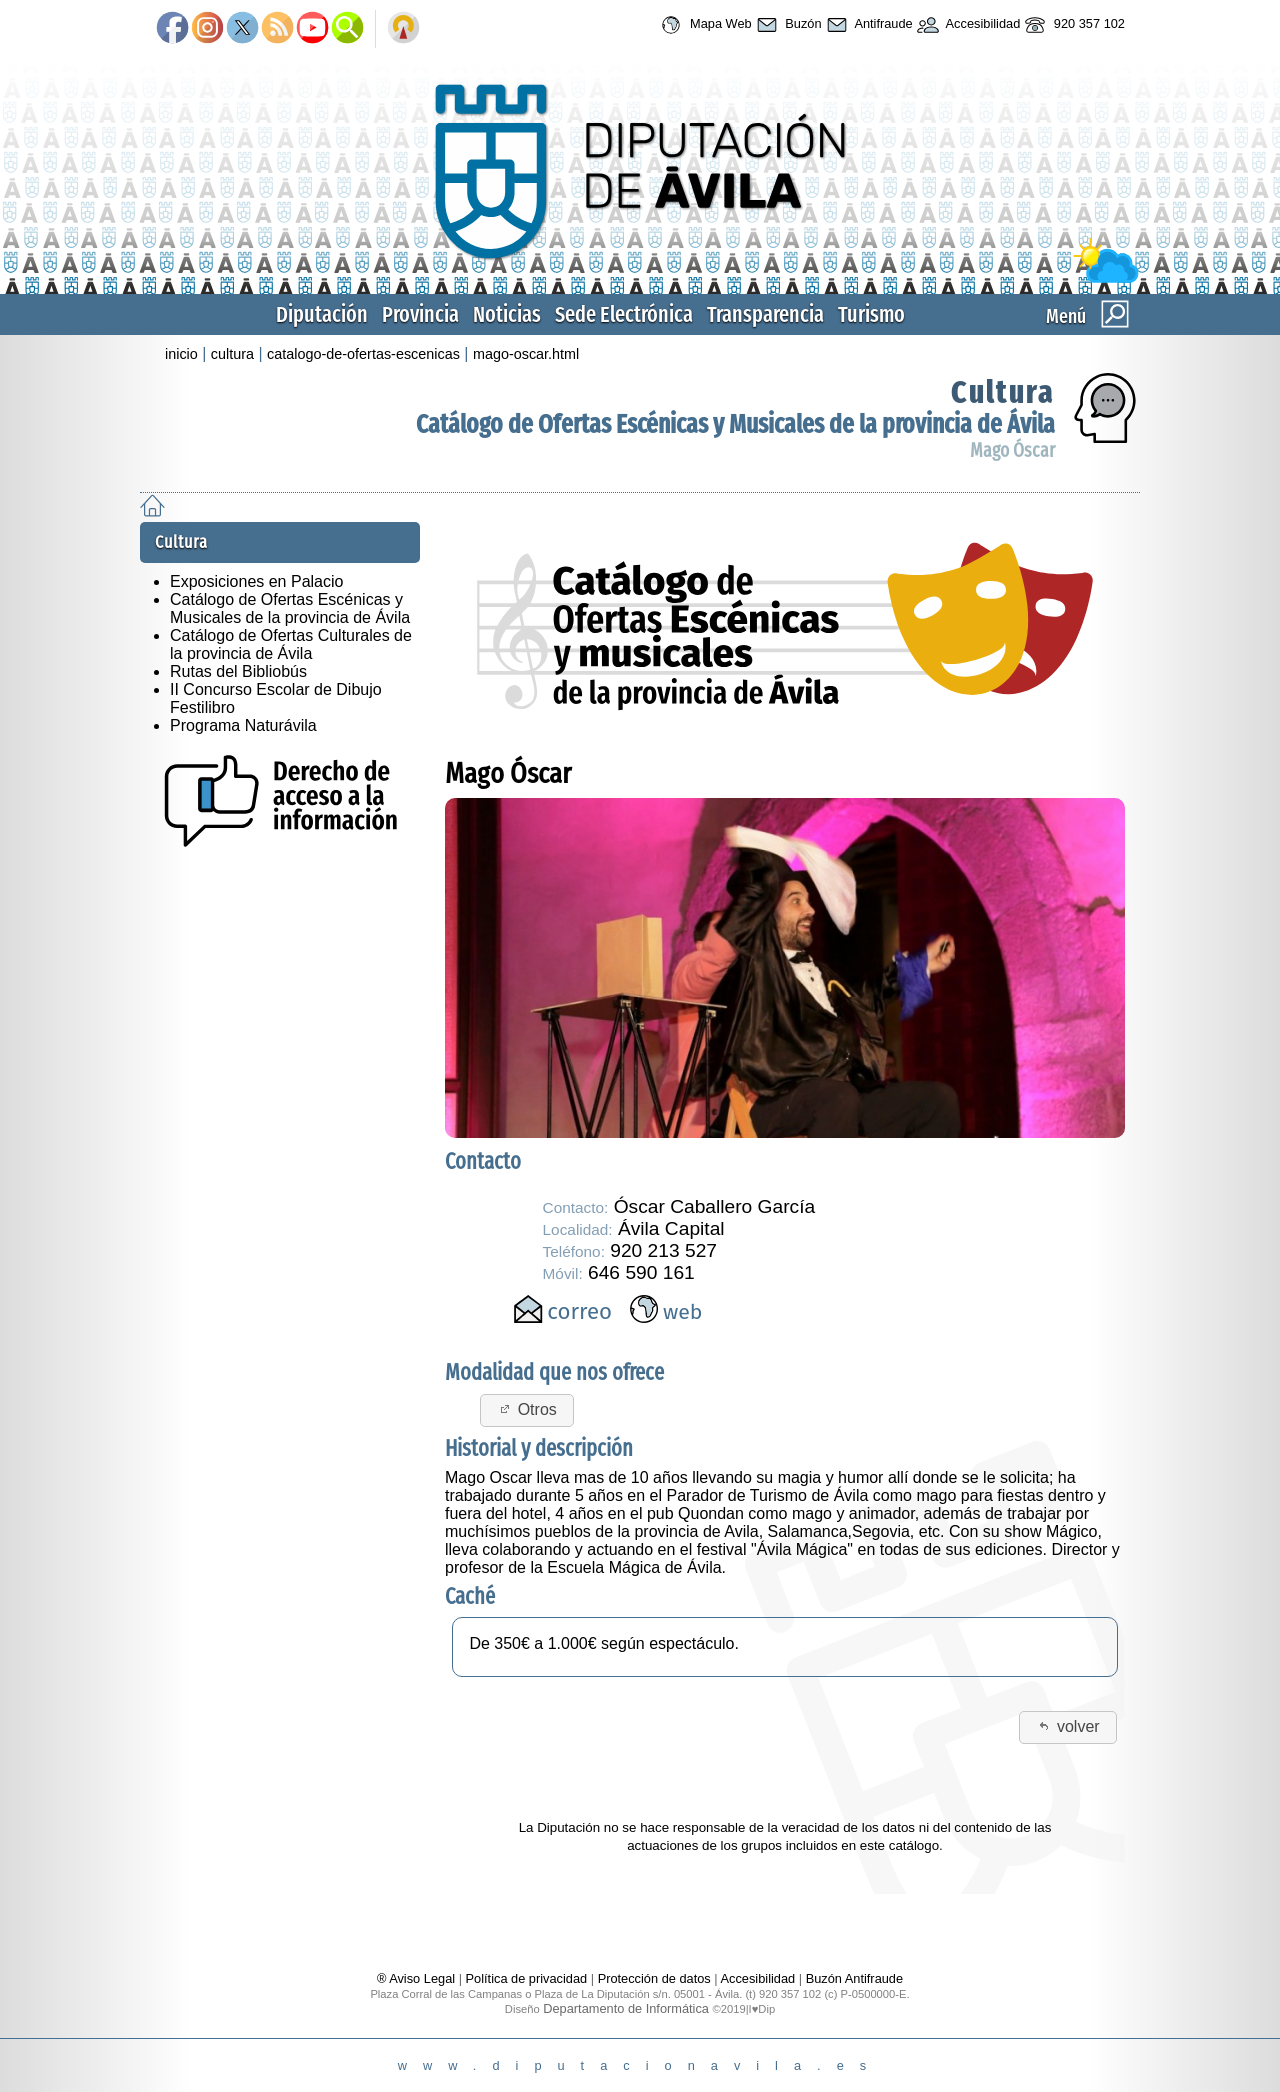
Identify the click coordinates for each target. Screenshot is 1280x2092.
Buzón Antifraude (854, 1978)
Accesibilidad (967, 25)
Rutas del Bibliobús (238, 671)
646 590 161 (641, 1272)
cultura (232, 354)
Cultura (1003, 392)
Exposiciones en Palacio (256, 581)
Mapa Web (703, 25)
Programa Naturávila (243, 725)
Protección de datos (654, 1978)
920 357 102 (1072, 25)
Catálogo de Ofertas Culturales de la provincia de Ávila (291, 644)
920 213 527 (663, 1250)
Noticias (507, 314)
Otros (527, 1409)
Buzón (787, 25)
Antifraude (867, 25)
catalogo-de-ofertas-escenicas (363, 354)
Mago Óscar (1012, 450)
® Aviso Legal (418, 1978)
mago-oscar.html (526, 354)
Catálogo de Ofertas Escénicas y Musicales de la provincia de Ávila (735, 424)
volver (1067, 1726)
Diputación (322, 314)
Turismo (871, 314)
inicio (181, 354)
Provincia (420, 314)
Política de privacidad (527, 1978)
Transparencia (765, 314)
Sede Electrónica (624, 314)
